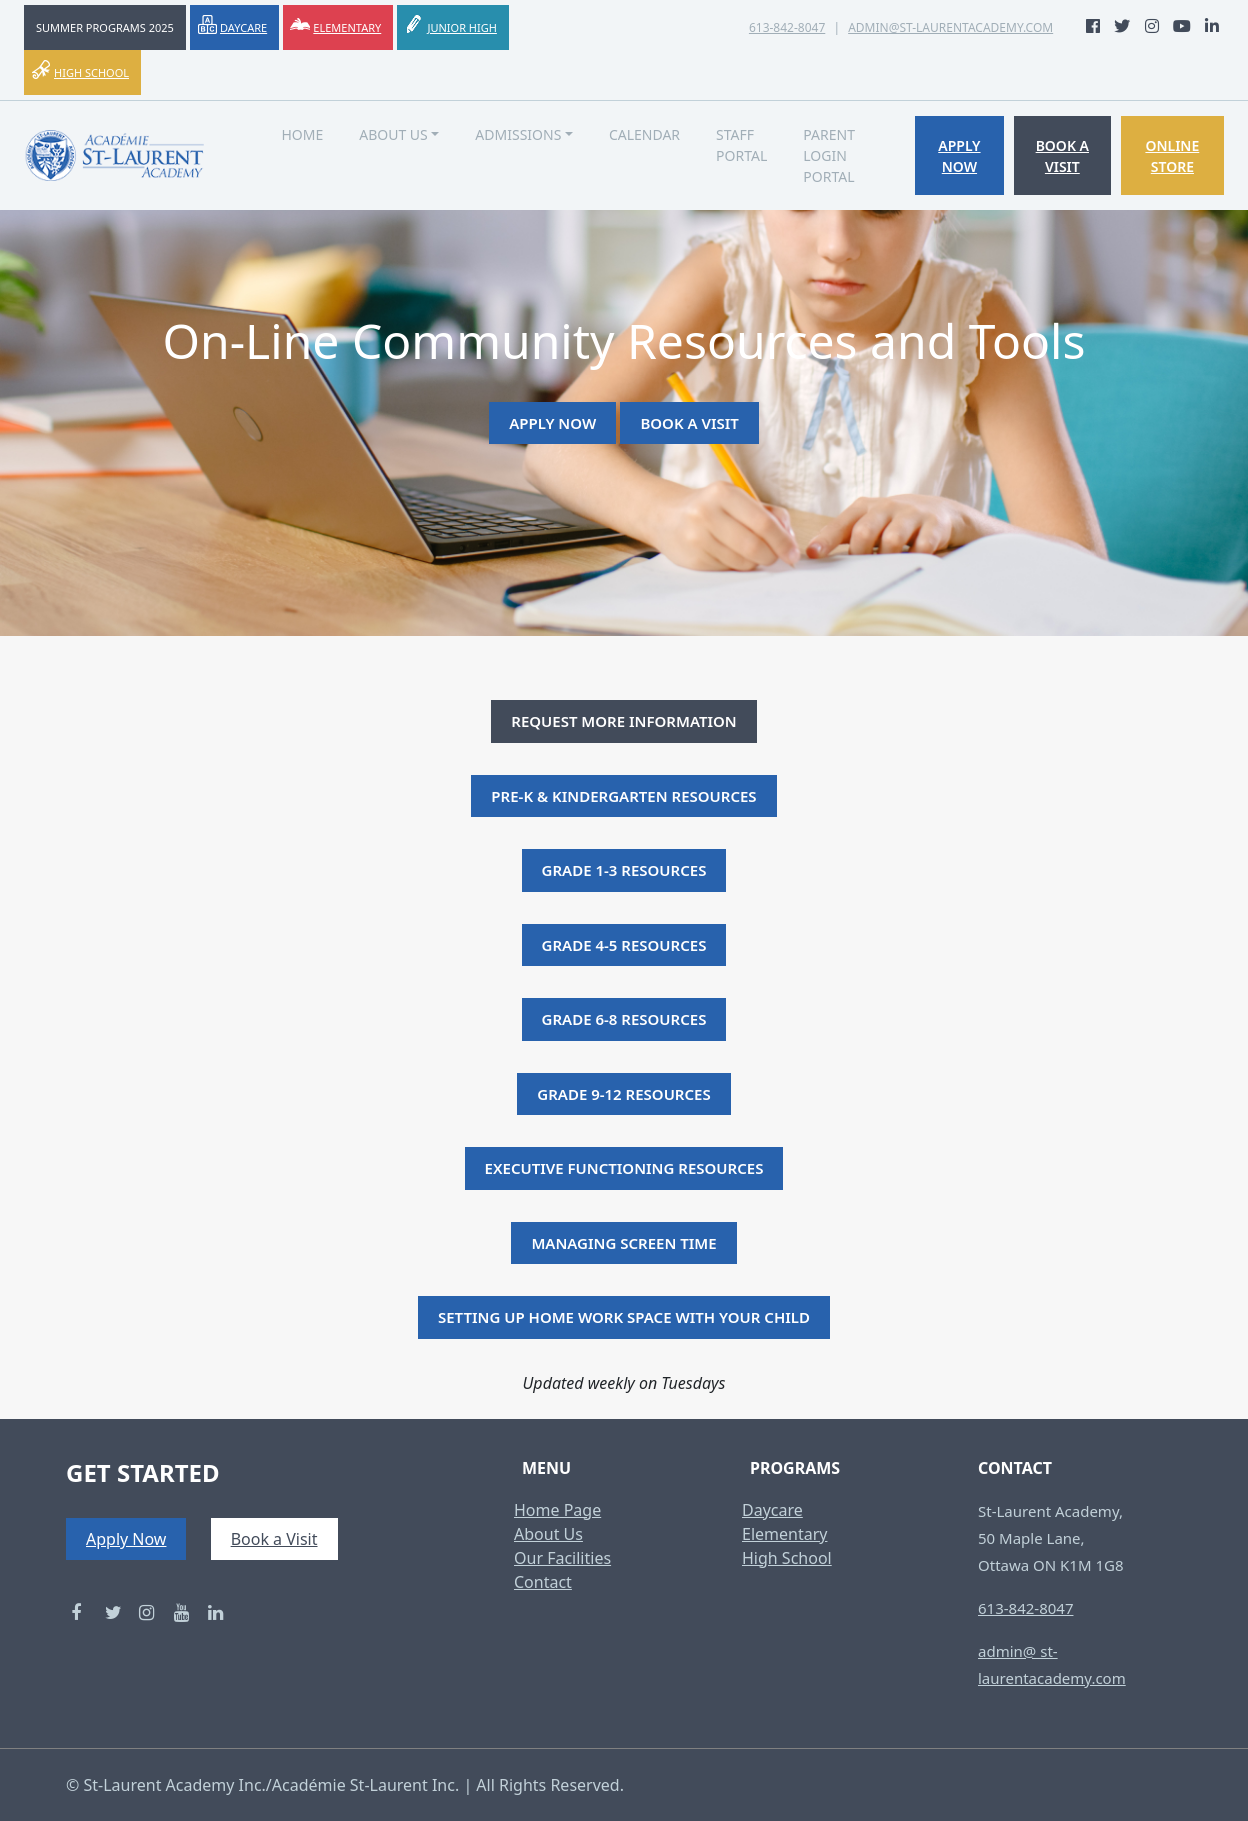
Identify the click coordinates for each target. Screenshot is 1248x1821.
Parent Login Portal (829, 155)
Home (302, 134)
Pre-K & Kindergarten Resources (623, 796)
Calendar (644, 134)
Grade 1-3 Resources (624, 870)
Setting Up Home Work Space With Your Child (624, 1317)
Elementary (347, 27)
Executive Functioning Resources (624, 1168)
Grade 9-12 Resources (623, 1094)
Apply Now (959, 156)
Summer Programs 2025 (105, 27)
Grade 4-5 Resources (624, 945)
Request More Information (623, 721)
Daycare (243, 27)
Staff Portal (741, 145)
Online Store (1172, 156)
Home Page (557, 1510)
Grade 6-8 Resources (624, 1019)
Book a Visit (1062, 156)
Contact (543, 1582)
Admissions (518, 134)
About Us (393, 134)
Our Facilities (562, 1558)
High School (91, 72)
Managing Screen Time (623, 1243)
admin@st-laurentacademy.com (950, 27)
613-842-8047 (787, 27)
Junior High (461, 27)
